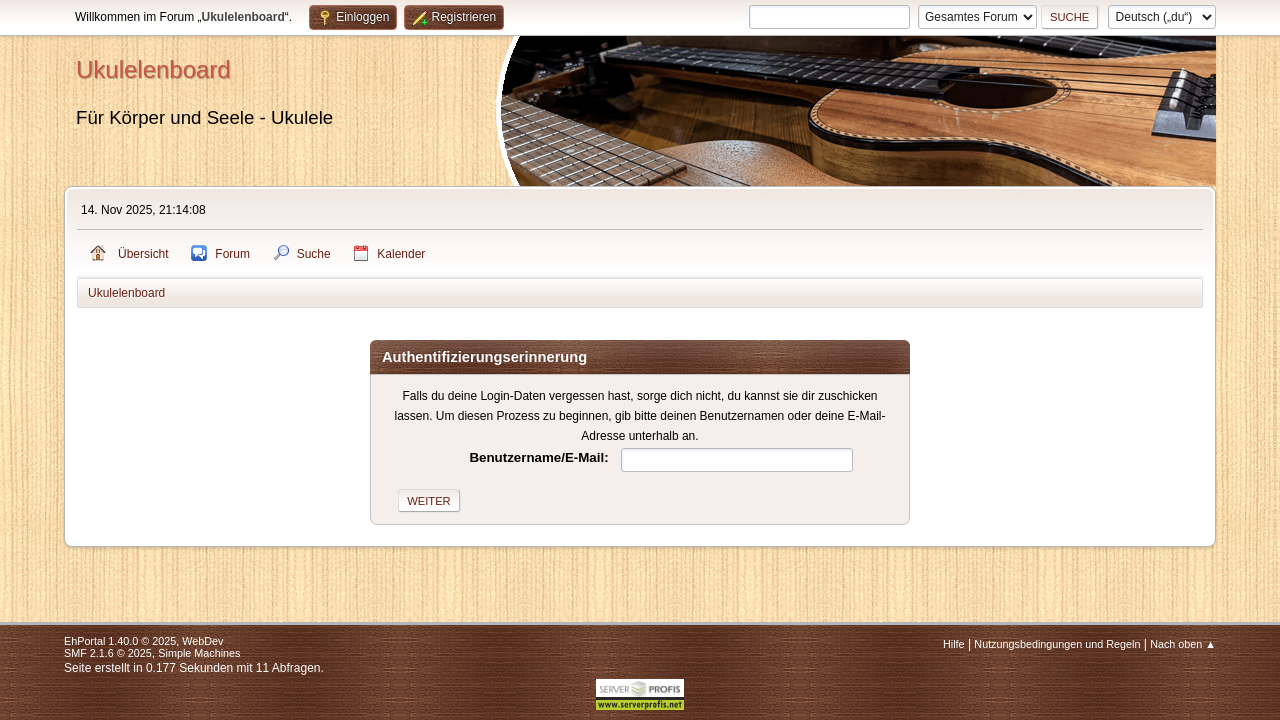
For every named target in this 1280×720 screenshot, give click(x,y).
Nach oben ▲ (1183, 644)
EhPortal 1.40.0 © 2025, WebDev (143, 641)
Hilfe (954, 644)
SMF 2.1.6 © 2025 (108, 653)
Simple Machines (199, 653)
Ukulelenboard (153, 69)
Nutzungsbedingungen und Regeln (1057, 644)
